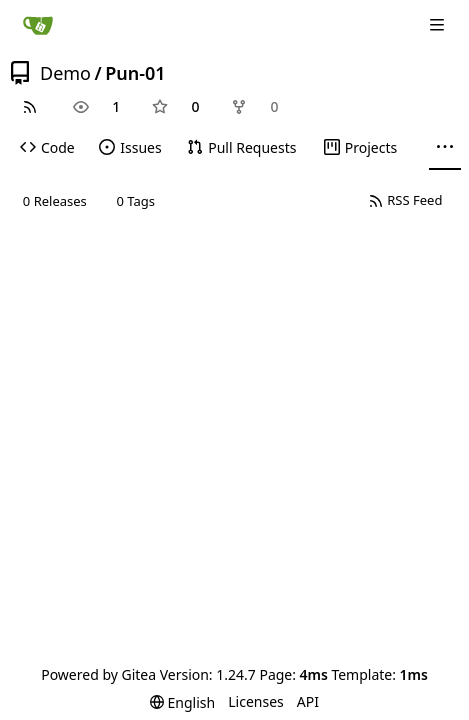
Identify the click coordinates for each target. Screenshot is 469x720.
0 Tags (136, 201)
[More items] (445, 148)
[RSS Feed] (30, 107)
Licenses (256, 701)
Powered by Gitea (98, 674)
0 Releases (55, 201)
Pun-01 (135, 73)
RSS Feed (405, 200)
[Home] (38, 25)
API (308, 701)
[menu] (182, 702)
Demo (65, 73)
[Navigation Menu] (439, 24)
